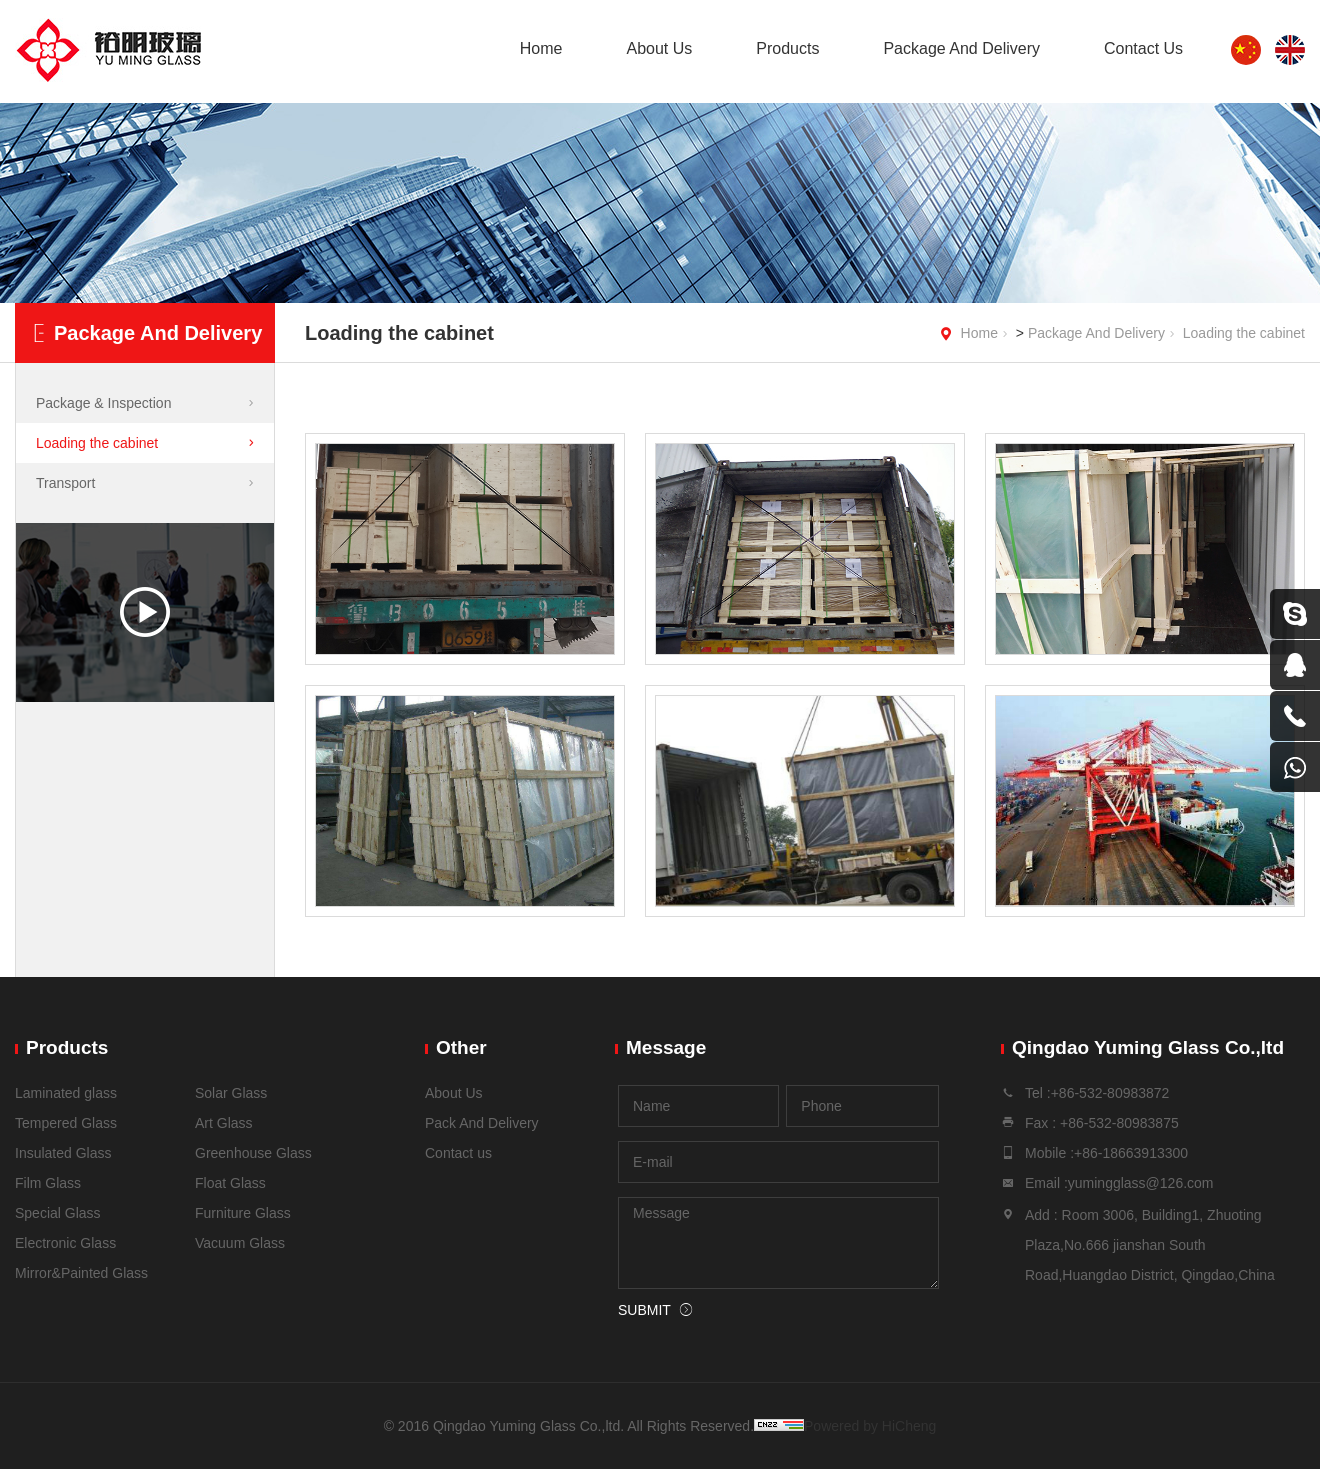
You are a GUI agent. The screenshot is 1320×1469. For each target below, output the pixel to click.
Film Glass (48, 1183)
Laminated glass (66, 1093)
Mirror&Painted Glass (81, 1273)
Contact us (458, 1153)
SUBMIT (644, 1310)
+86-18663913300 (1131, 1153)
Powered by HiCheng (870, 1426)
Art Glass (224, 1123)
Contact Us (1143, 48)
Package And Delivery (961, 48)
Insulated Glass (63, 1153)
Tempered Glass (66, 1123)
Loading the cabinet (1244, 333)
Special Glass (58, 1213)
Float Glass (230, 1183)
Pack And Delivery (482, 1123)
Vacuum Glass (240, 1243)
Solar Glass (231, 1093)
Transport (65, 483)
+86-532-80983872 (1110, 1093)
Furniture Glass (243, 1213)
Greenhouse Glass (253, 1153)
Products (787, 48)
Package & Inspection (103, 403)
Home (541, 48)
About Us (659, 48)
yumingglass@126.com (1141, 1183)
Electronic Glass (65, 1243)
